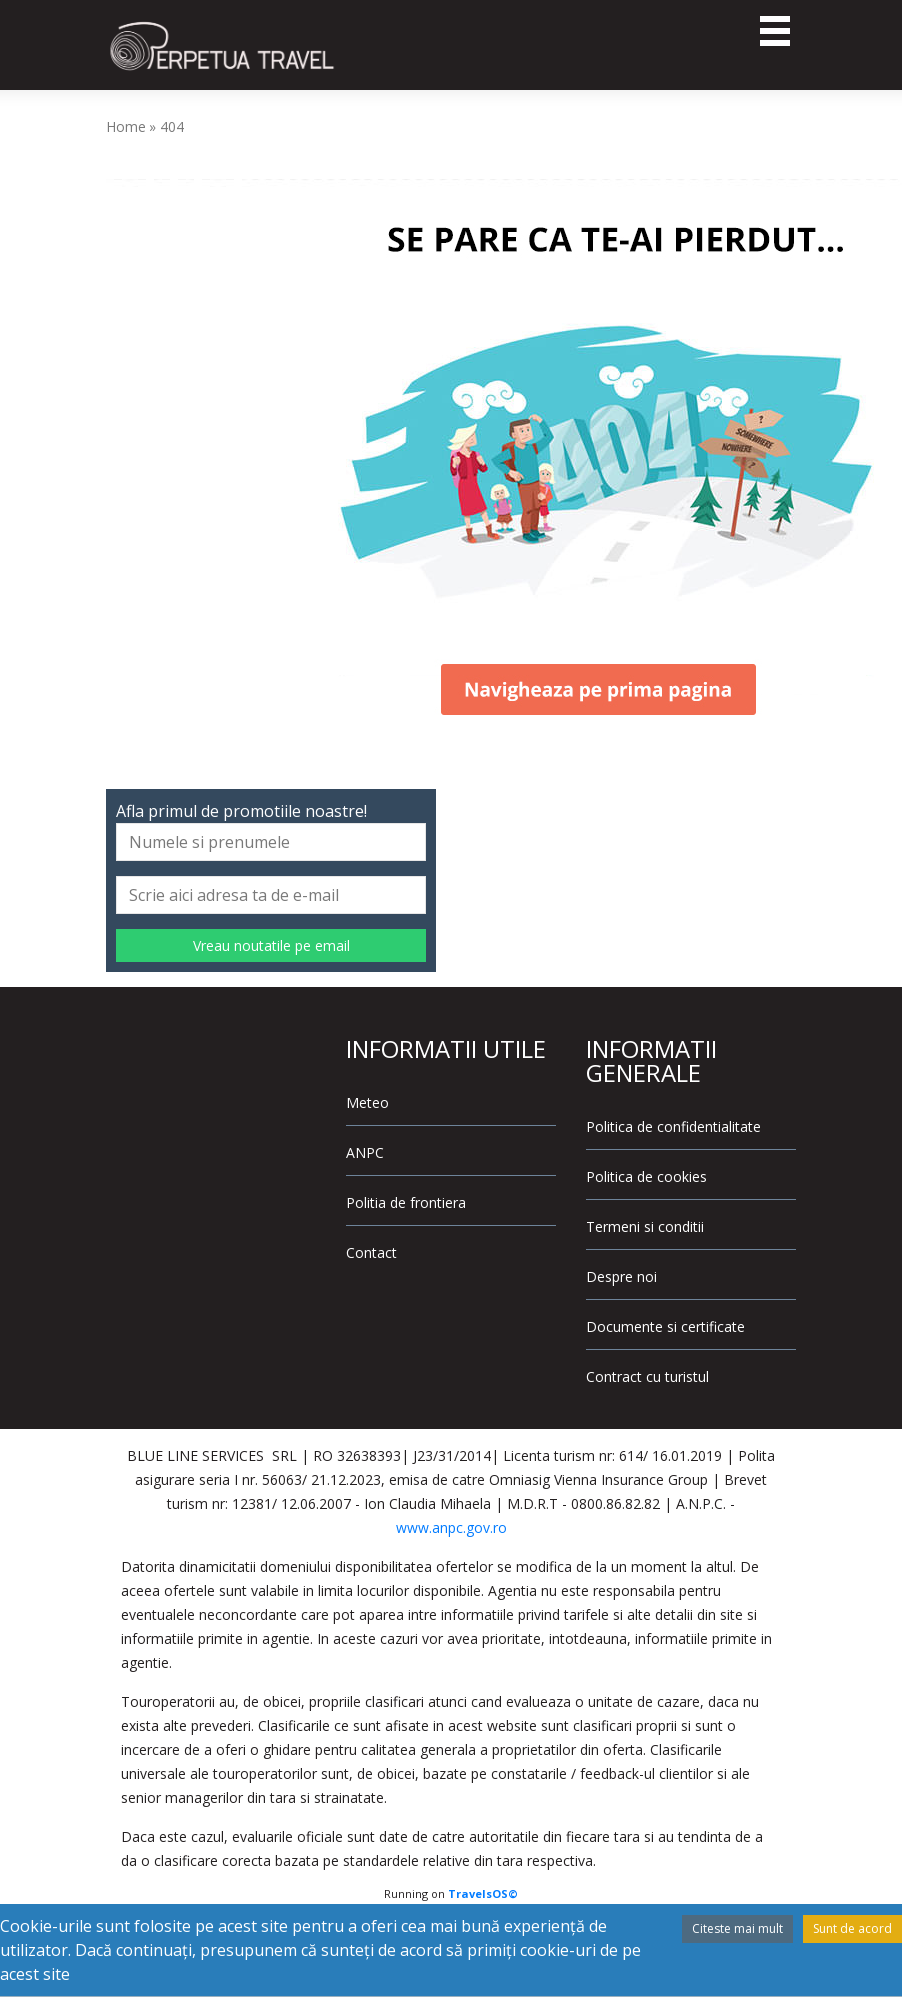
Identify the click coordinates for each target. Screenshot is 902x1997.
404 (172, 126)
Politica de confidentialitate (673, 1126)
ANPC (365, 1152)
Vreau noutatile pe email (271, 945)
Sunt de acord (852, 1928)
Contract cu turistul (647, 1376)
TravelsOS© (483, 1893)
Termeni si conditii (645, 1226)
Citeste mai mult (737, 1928)
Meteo (367, 1102)
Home (126, 126)
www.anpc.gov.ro (451, 1527)
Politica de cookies (646, 1176)
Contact (371, 1252)
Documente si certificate (665, 1326)
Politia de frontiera (406, 1202)
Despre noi (621, 1276)
